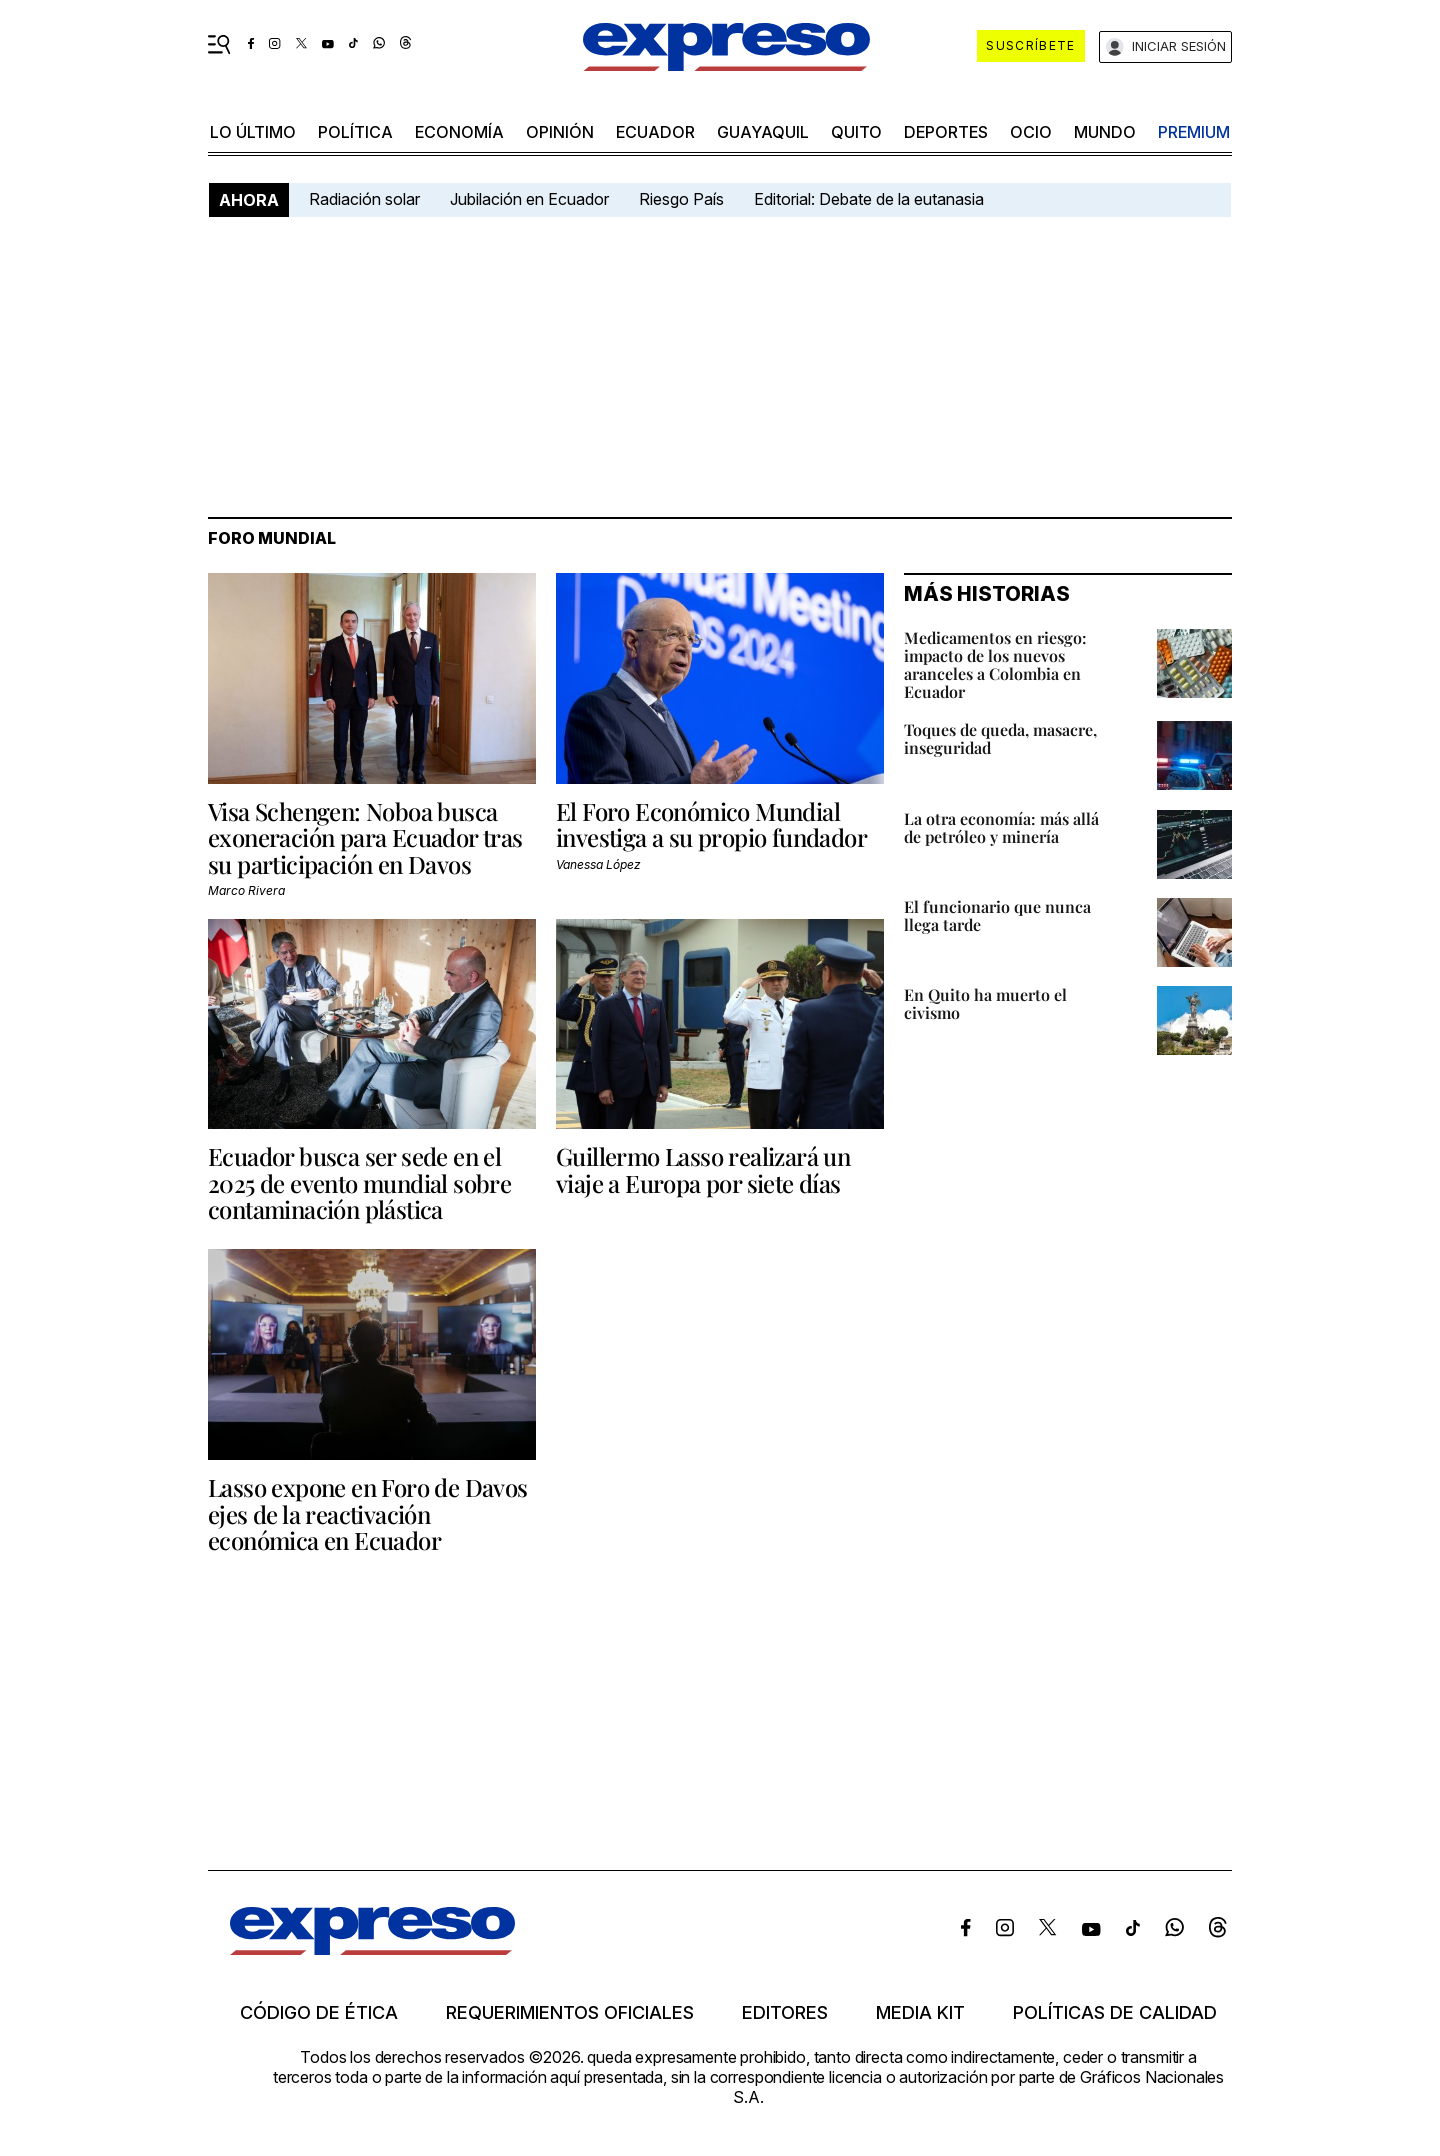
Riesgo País (681, 199)
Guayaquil (763, 132)
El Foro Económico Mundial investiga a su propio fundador (711, 824)
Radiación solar (364, 199)
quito (856, 132)
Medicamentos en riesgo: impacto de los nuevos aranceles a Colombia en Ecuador (995, 664)
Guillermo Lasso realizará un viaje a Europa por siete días (703, 1169)
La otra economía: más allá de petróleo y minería (1001, 827)
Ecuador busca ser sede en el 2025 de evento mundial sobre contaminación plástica (359, 1182)
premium (1194, 132)
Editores (785, 2013)
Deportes (946, 132)
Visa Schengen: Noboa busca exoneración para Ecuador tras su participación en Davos (365, 837)
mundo (1105, 132)
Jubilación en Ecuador (529, 199)
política (355, 132)
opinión (560, 132)
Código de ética (319, 2013)
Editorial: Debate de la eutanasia (869, 199)
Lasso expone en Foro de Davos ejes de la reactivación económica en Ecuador (368, 1513)
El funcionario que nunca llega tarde (997, 915)
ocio (1031, 132)
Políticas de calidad (1115, 2013)
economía (459, 132)
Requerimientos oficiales (570, 2013)
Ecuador (655, 132)
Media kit (920, 2013)
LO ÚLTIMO (253, 132)
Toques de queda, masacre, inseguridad (1000, 738)
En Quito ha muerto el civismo (985, 1003)
